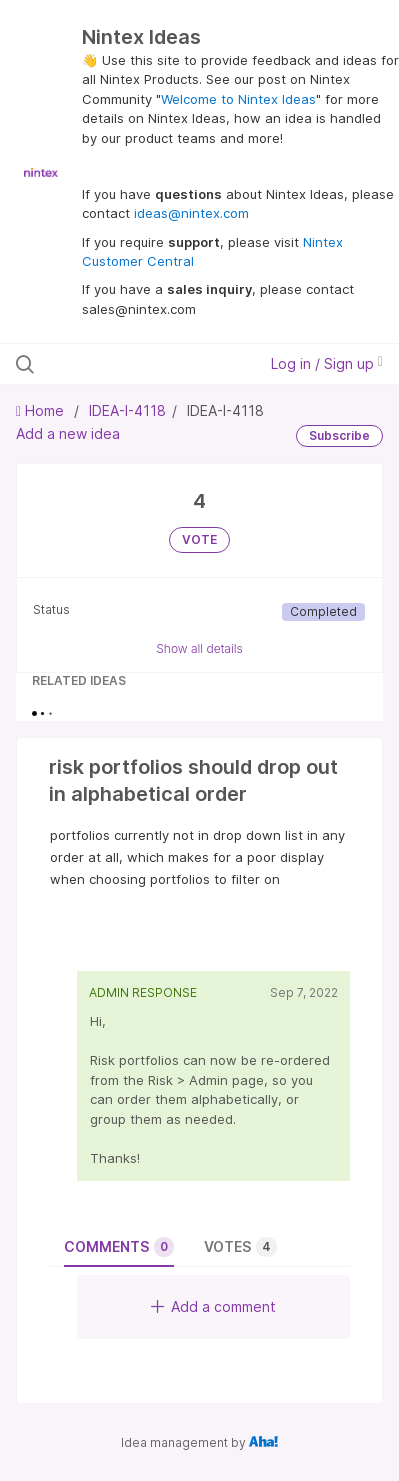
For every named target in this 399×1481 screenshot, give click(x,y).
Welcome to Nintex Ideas (238, 99)
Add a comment (213, 1306)
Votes (240, 1247)
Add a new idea (68, 433)
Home (42, 410)
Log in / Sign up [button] (327, 363)
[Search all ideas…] (125, 364)
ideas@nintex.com (191, 213)
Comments (119, 1247)
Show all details (199, 648)
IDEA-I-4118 (127, 410)
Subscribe (339, 435)
